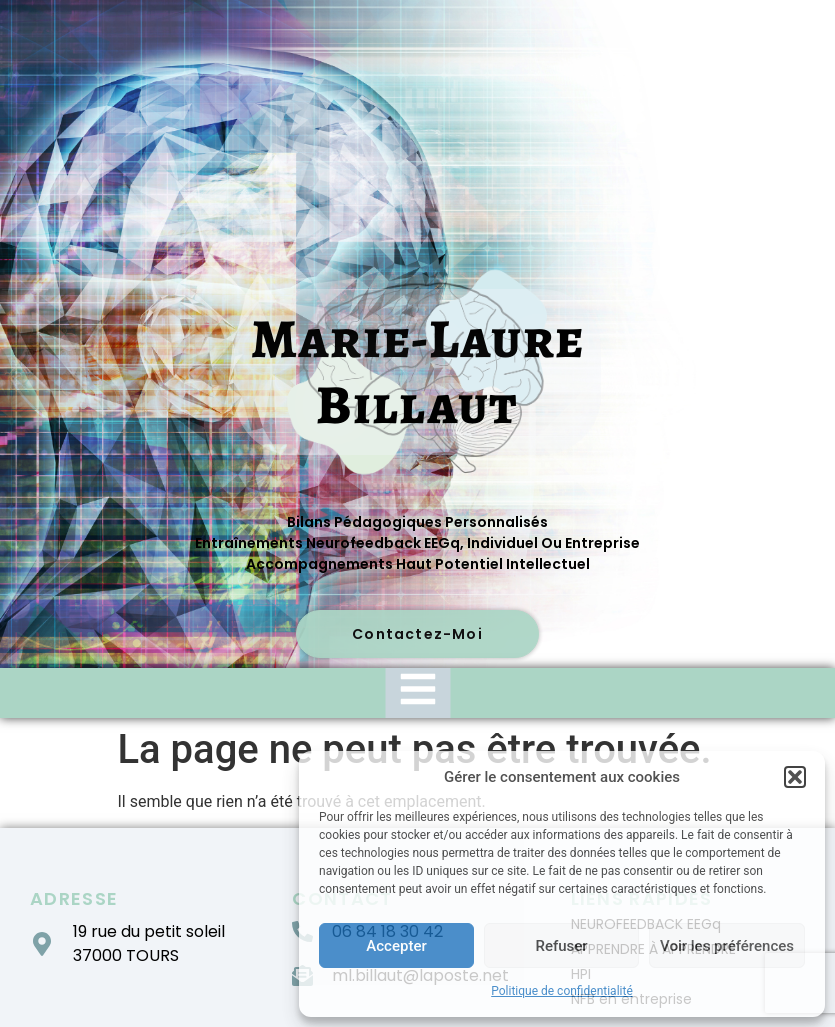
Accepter (396, 946)
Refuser (561, 946)
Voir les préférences (727, 946)
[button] (795, 777)
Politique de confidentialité (562, 991)
